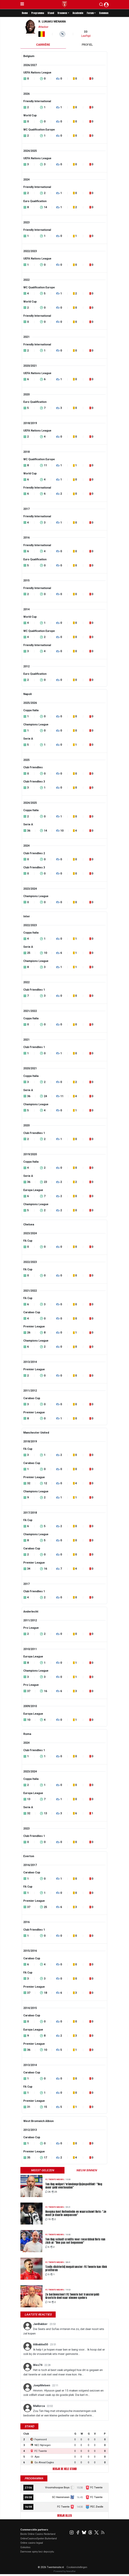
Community (105, 13)
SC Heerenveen (61, 2497)
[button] (101, 5)
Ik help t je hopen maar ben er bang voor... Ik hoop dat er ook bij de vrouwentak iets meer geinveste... (64, 2352)
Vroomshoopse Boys (57, 2487)
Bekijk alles (64, 2515)
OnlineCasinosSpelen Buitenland (38, 2538)
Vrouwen (62, 13)
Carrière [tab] (43, 44)
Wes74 (38, 2365)
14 (47, 2302)
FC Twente (96, 2487)
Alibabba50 (41, 2344)
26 (47, 2191)
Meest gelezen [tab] (42, 2170)
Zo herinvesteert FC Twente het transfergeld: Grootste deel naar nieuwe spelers (72, 2296)
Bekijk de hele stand (65, 2469)
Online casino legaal (31, 2542)
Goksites (25, 2547)
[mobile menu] (22, 4)
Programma (37, 13)
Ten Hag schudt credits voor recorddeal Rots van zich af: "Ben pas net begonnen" (75, 2241)
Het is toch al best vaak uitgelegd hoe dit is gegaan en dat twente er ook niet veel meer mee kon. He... (63, 2372)
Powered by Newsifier (65, 2571)
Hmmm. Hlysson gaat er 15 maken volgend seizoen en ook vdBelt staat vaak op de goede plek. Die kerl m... (63, 2393)
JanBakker (40, 2324)
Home (25, 13)
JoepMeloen (42, 2385)
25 (54, 2191)
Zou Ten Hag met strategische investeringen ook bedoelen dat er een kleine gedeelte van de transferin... (59, 2413)
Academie (78, 13)
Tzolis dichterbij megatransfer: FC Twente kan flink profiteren (76, 2268)
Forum (90, 13)
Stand (51, 13)
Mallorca (39, 2406)
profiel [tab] (87, 44)
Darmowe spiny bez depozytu (37, 2551)
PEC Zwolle (96, 2506)
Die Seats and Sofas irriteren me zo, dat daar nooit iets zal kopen (63, 2331)
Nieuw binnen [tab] (86, 2170)
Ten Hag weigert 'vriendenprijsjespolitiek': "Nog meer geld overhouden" (73, 2186)
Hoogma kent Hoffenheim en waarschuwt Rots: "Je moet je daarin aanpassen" (75, 2213)
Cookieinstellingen (77, 2567)
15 (47, 2219)
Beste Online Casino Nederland (37, 2534)
